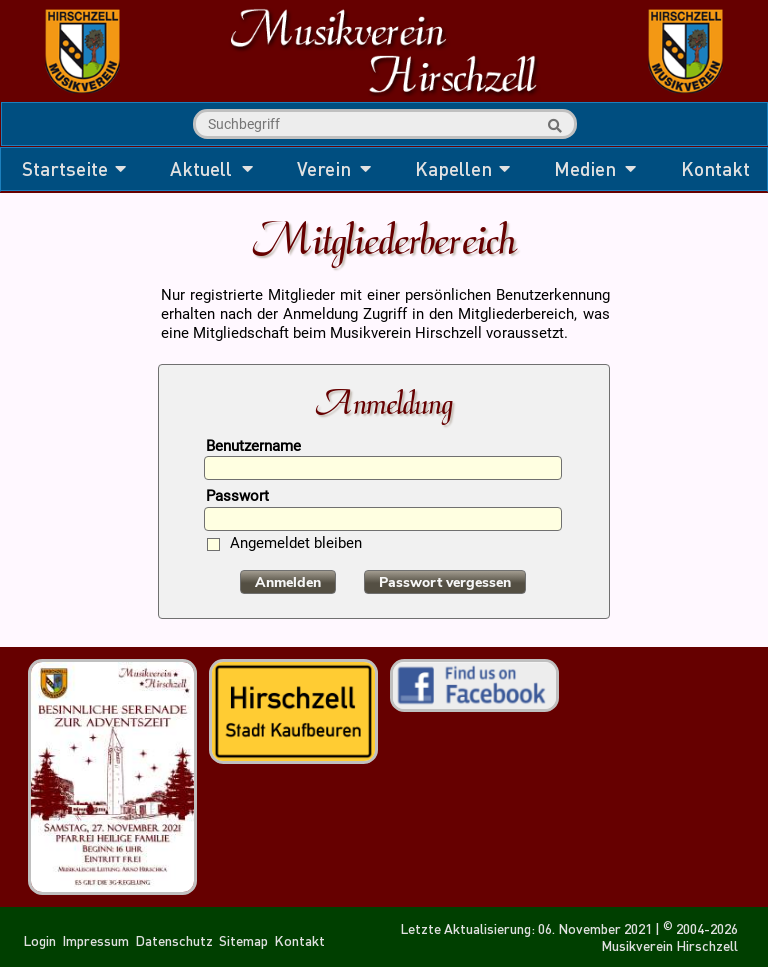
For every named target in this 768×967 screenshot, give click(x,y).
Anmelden (288, 582)
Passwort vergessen (445, 582)
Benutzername (253, 447)
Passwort (237, 497)
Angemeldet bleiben (296, 544)
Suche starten (552, 126)
